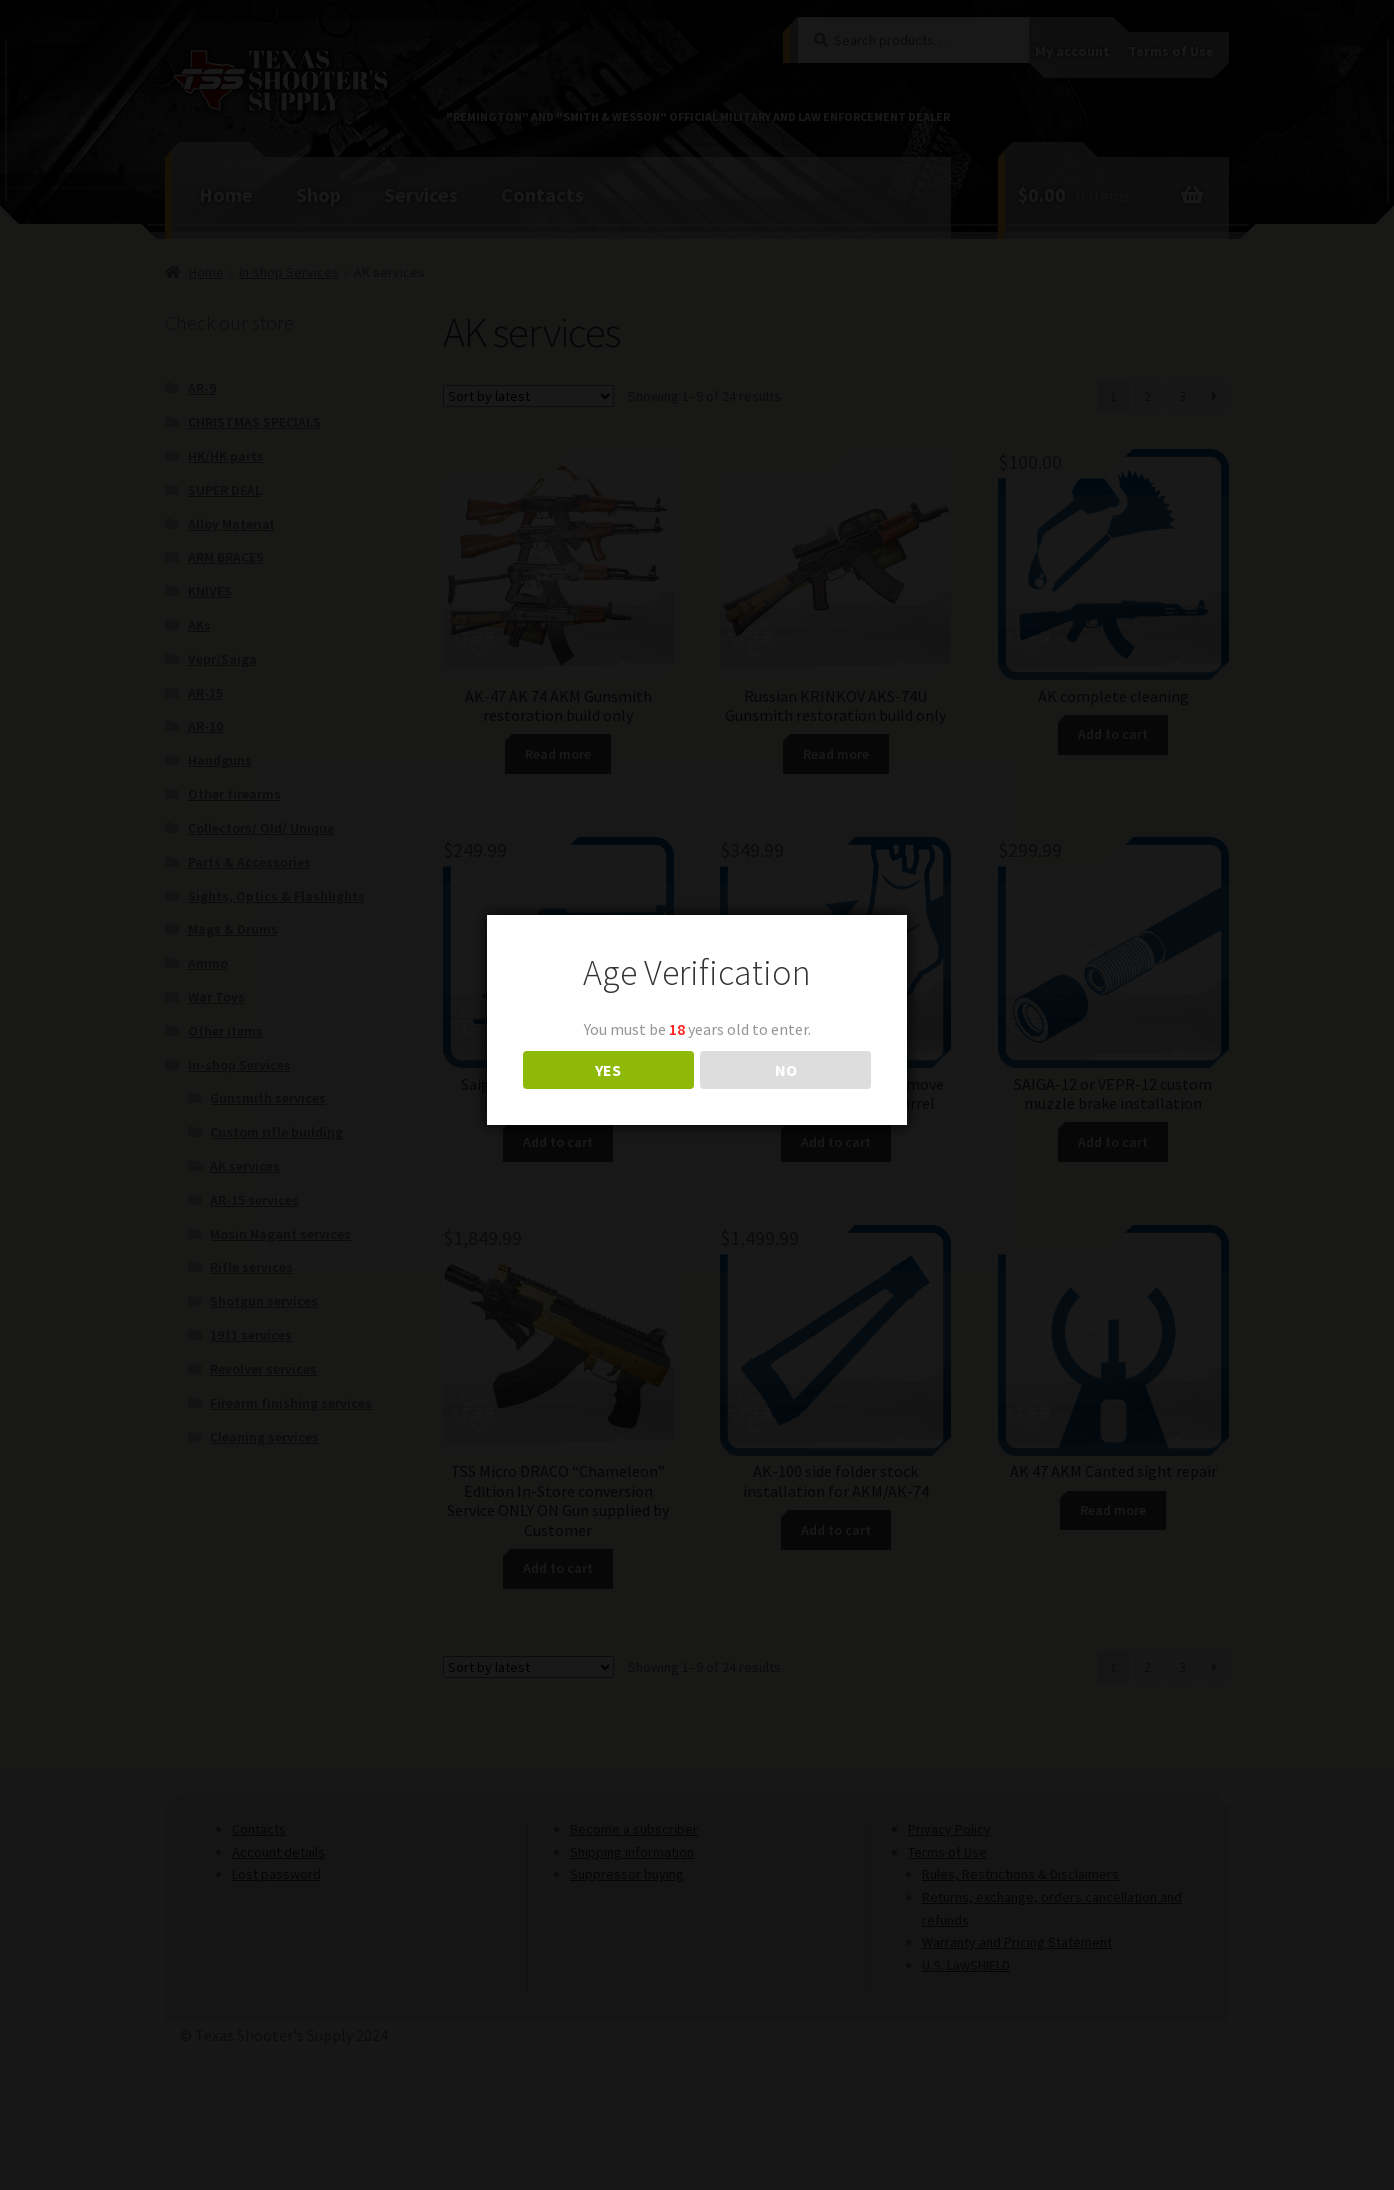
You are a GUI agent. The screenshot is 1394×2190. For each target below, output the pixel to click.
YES (608, 1070)
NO (786, 1070)
